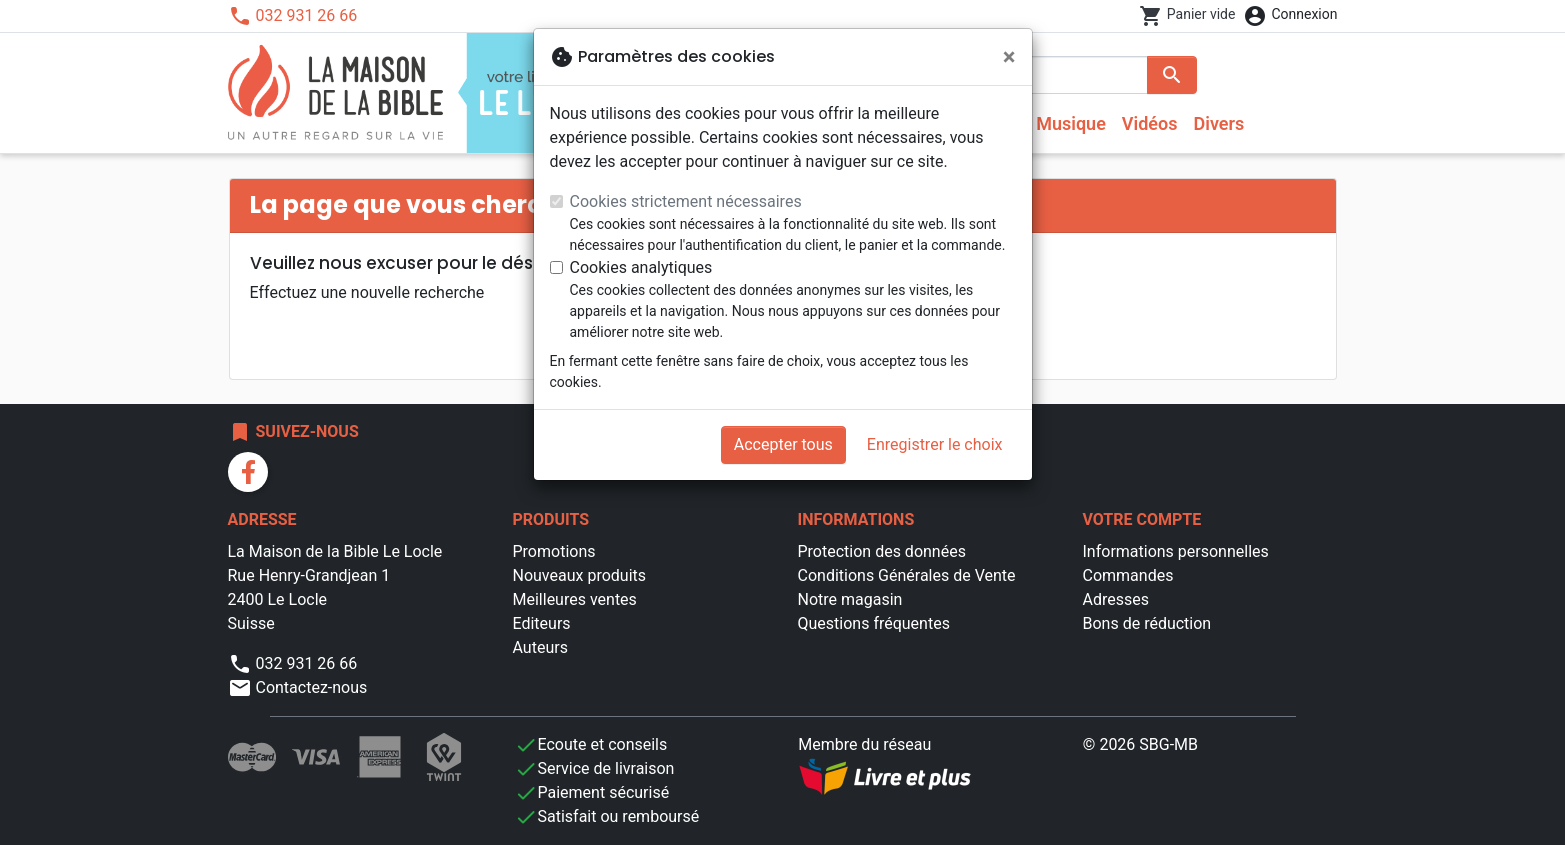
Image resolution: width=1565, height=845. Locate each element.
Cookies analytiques (641, 267)
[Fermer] (1009, 57)
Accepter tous (783, 444)
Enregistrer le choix (935, 444)
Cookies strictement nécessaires (686, 201)
